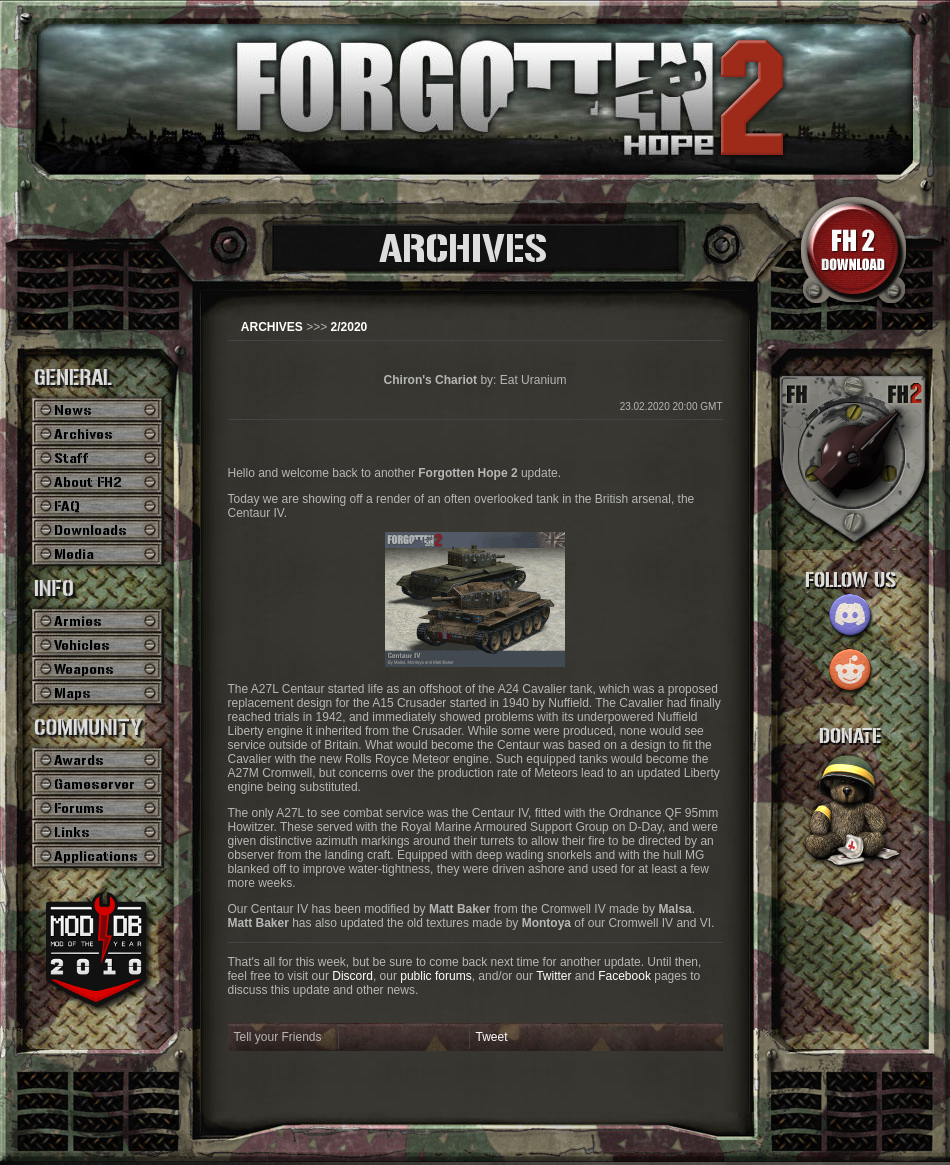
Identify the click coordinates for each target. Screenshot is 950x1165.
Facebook (624, 976)
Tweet (492, 1037)
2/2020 (349, 327)
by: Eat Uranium (475, 380)
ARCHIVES (272, 327)
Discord (352, 976)
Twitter (553, 976)
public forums (435, 976)
